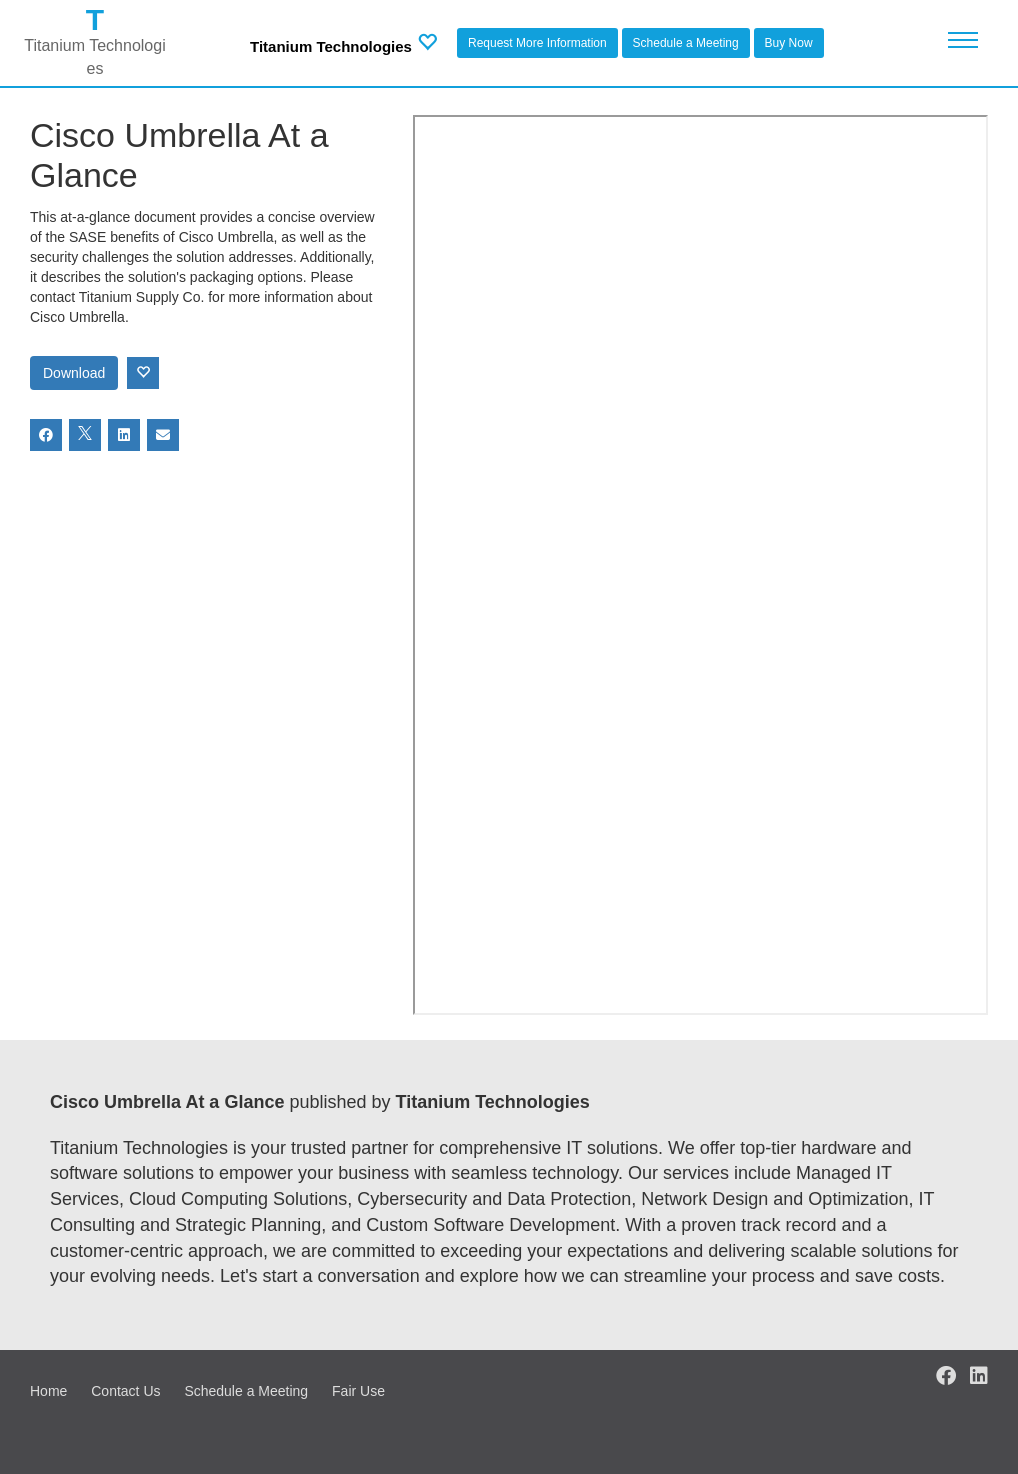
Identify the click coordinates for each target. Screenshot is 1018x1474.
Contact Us (125, 1391)
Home (48, 1391)
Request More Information (537, 43)
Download (74, 373)
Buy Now (789, 43)
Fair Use (358, 1391)
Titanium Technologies (331, 46)
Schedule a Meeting (686, 43)
